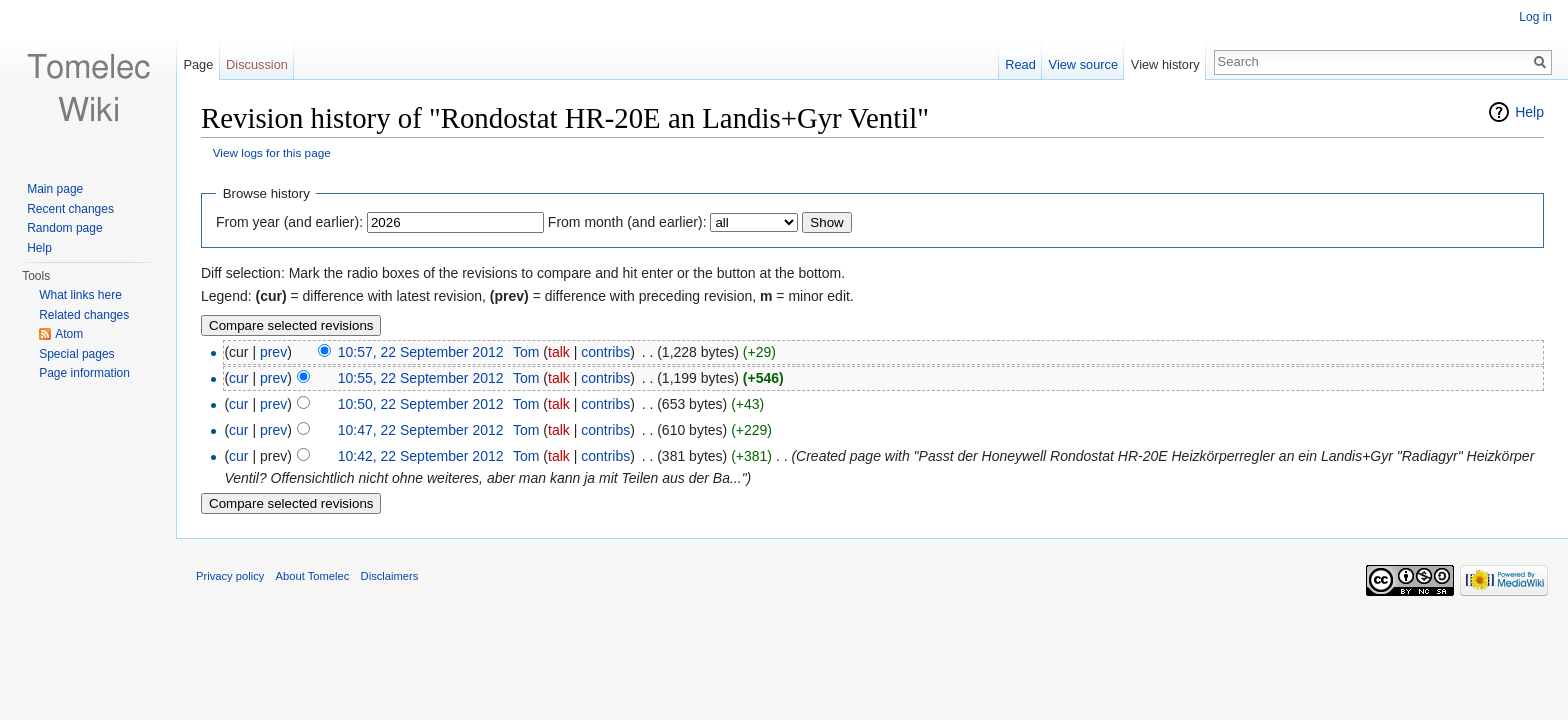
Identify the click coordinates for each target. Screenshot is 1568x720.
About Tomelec (313, 576)
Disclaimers (390, 576)
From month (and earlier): (627, 222)
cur (238, 378)
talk (559, 352)
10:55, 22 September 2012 (421, 378)
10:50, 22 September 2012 (421, 404)
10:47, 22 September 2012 (421, 430)
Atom (69, 334)
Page (198, 64)
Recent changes (70, 209)
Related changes (84, 315)
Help (1529, 112)
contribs (605, 352)
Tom (526, 352)
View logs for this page (272, 152)
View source (1083, 64)
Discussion (257, 64)
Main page (55, 189)
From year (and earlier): (289, 222)
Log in (1535, 17)
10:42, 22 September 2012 (421, 456)
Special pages (76, 354)
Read (1020, 64)
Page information (84, 373)
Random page (64, 228)
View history (1165, 64)
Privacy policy (230, 576)
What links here (80, 295)
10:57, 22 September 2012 (421, 352)
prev (273, 352)
